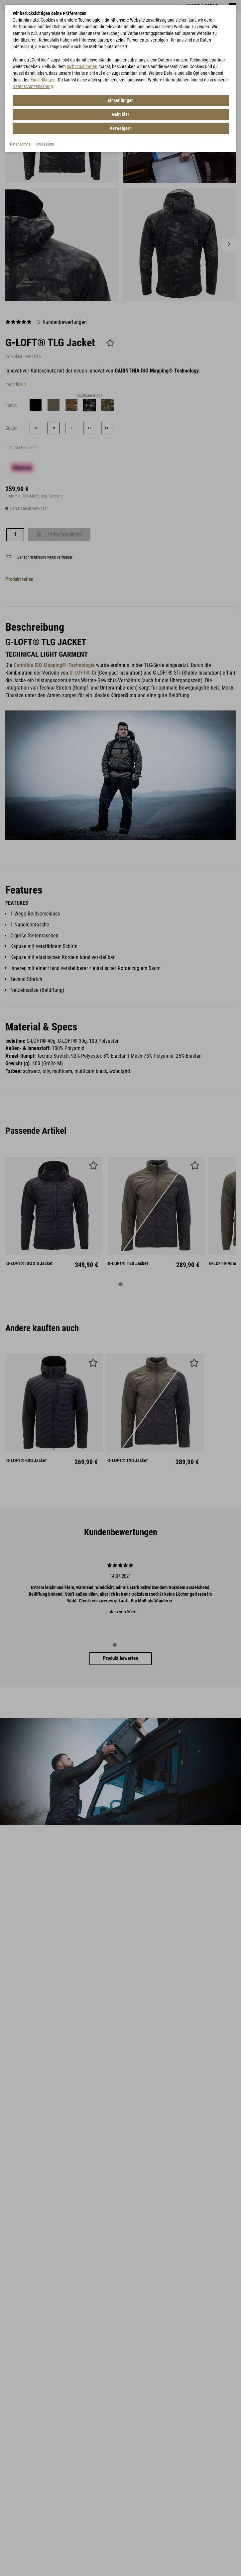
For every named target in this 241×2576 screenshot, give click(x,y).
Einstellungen (43, 79)
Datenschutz (20, 144)
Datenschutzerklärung (33, 86)
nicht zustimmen (82, 66)
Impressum (45, 144)
